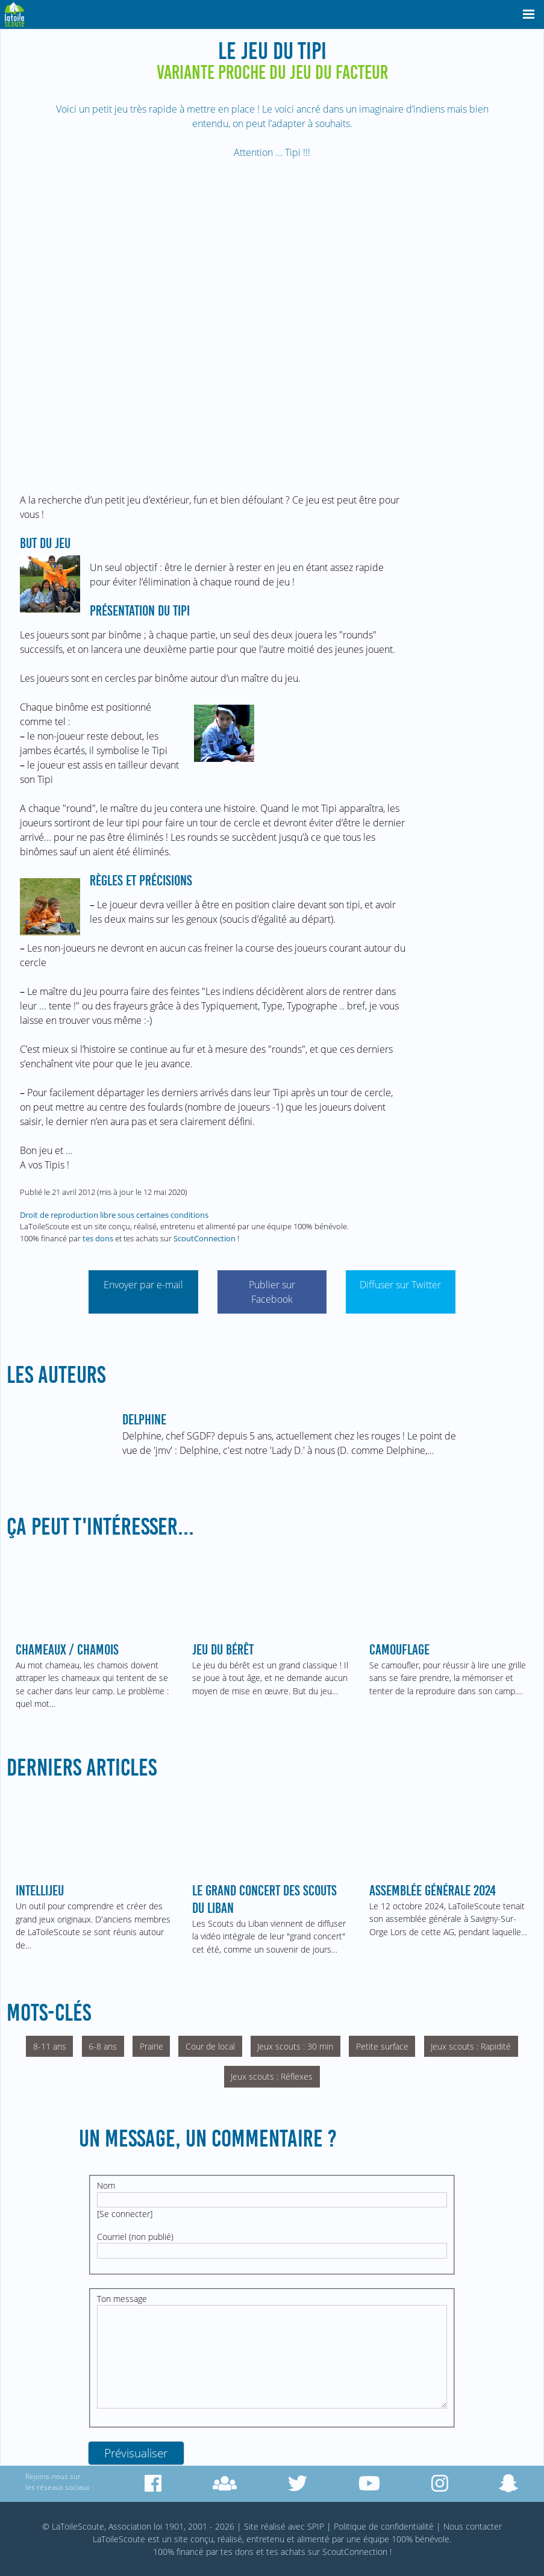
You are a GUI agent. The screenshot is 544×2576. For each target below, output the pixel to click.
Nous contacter (472, 2526)
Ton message (122, 2298)
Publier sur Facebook (272, 1292)
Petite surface (382, 2046)
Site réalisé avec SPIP (284, 2526)
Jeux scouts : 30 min (295, 2046)
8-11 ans (49, 2046)
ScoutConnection (205, 1238)
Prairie (151, 2046)
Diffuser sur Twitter (400, 1284)
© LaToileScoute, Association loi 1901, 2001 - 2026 (138, 2526)
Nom (106, 2185)
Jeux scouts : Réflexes (272, 2076)
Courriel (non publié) (135, 2236)
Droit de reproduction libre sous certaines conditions (114, 1214)
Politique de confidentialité (384, 2526)
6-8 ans (103, 2046)
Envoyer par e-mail (143, 1284)
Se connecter (124, 2213)
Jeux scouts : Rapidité (471, 2046)
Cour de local (210, 2046)
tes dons (98, 1238)
